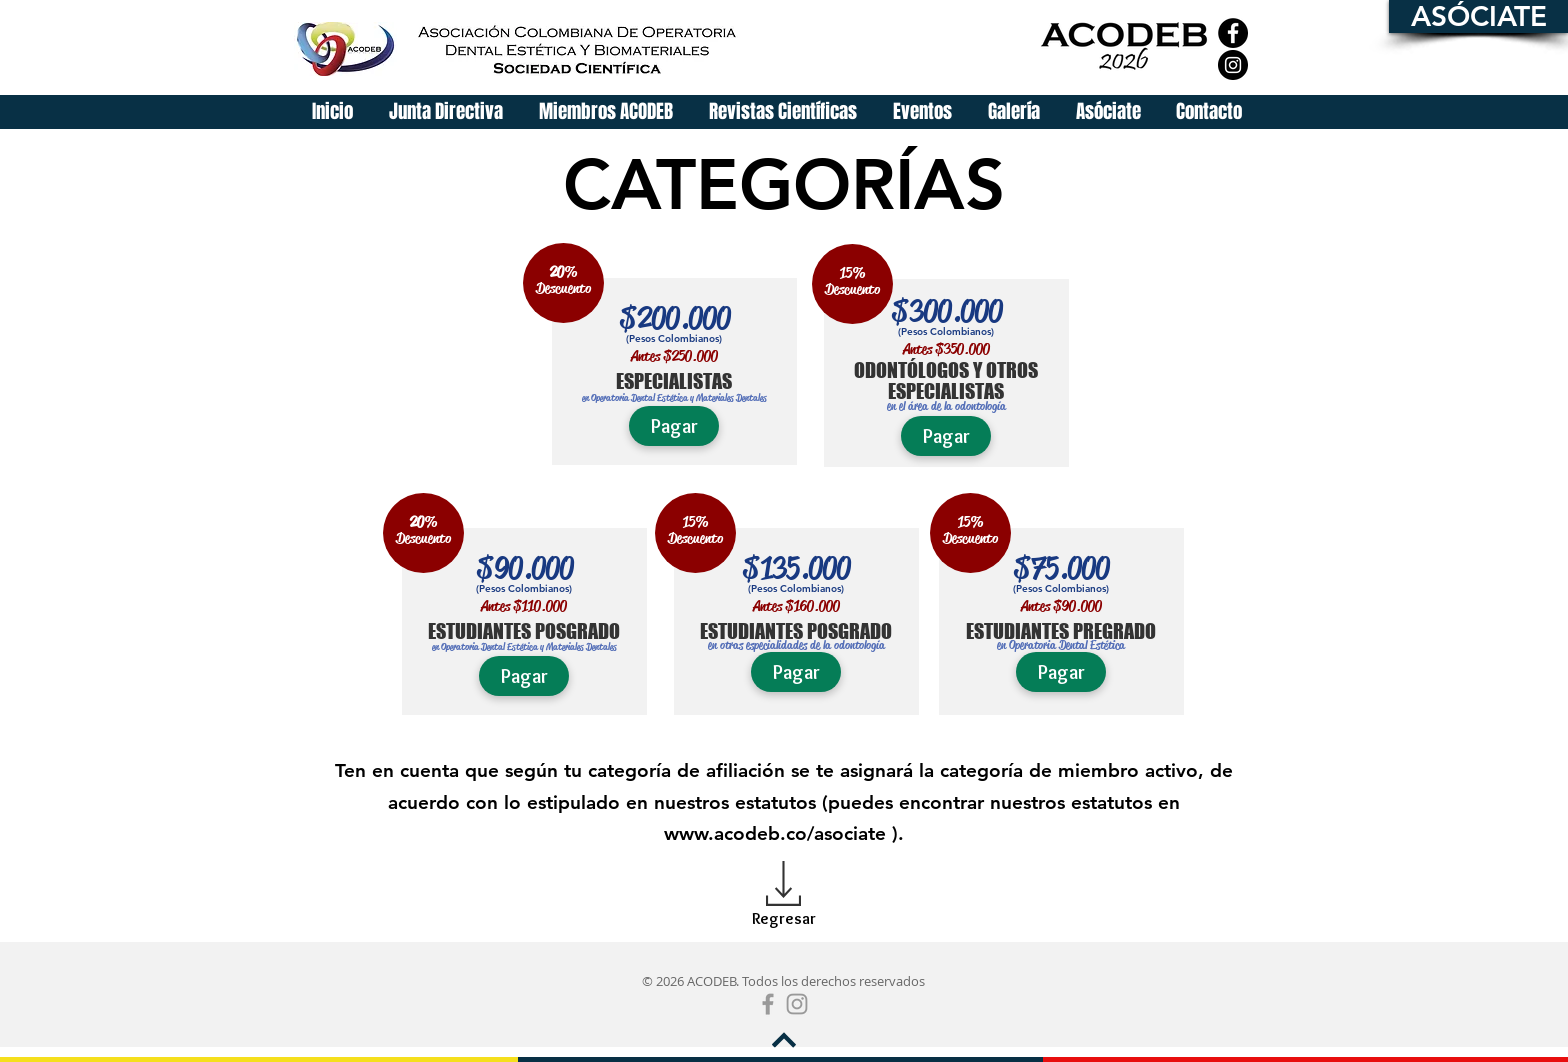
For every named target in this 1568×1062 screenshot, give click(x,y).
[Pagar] (674, 426)
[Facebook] (1233, 33)
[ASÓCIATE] (1478, 16)
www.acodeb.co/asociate (775, 833)
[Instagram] (1233, 65)
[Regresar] (783, 918)
